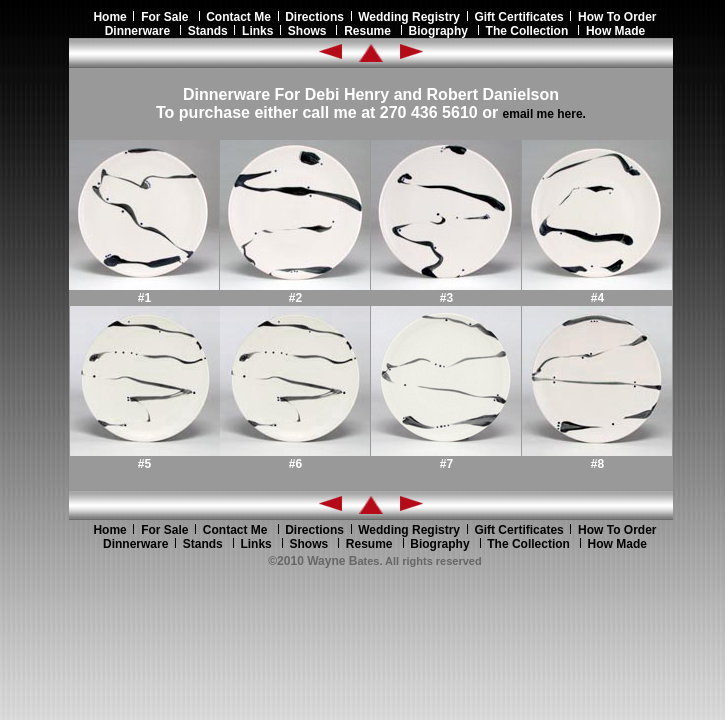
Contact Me (238, 17)
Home (113, 17)
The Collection (527, 31)
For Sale (164, 17)
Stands (208, 31)
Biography (438, 31)
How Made (615, 31)
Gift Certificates (518, 17)
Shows (307, 31)
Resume (367, 31)
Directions (314, 17)
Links (257, 31)
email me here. (544, 114)
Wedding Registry (409, 17)
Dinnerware (137, 31)
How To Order (617, 17)
